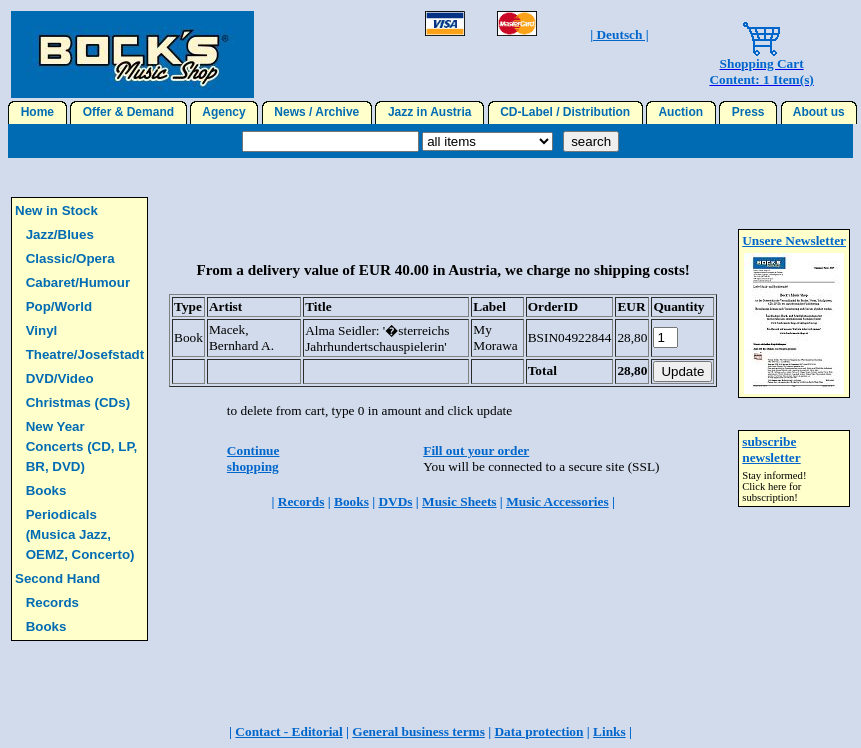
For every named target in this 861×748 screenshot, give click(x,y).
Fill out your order (476, 450)
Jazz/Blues (60, 234)
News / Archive (317, 112)
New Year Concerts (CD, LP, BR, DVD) (82, 446)
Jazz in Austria (429, 112)
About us (819, 112)
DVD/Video (60, 378)
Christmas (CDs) (78, 402)
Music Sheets (459, 501)
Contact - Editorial (288, 731)
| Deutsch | (619, 34)
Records (52, 602)
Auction (681, 112)
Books (46, 490)
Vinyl (42, 330)
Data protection (538, 731)
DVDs (395, 501)
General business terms (418, 731)
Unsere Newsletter (794, 240)
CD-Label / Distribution (565, 112)
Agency (224, 112)
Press (748, 112)
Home (37, 112)
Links (609, 731)
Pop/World (59, 306)
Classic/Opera (70, 258)
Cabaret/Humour (78, 282)
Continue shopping (253, 458)
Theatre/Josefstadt (85, 354)
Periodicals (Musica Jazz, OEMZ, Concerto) (80, 534)
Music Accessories (557, 501)
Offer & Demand (128, 112)
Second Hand (57, 578)
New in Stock (56, 210)
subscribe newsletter (771, 449)
